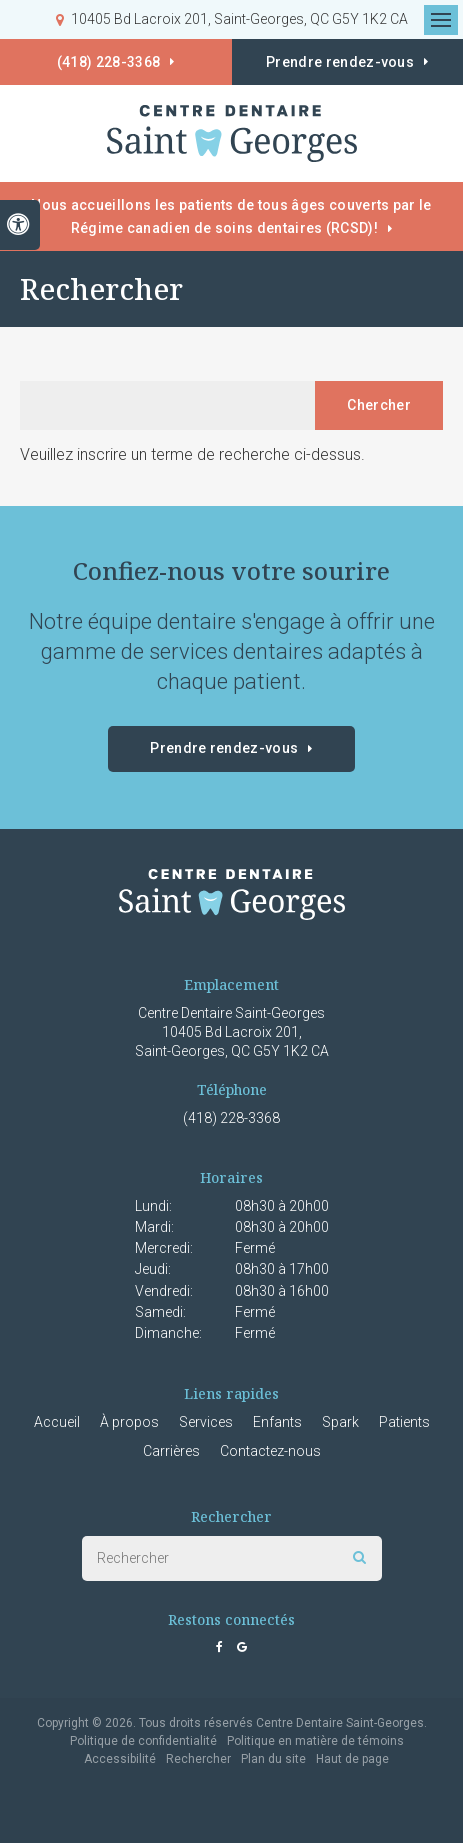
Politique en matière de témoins (315, 1741)
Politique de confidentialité (143, 1741)
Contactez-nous (270, 1451)
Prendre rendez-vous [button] (340, 62)
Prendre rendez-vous (224, 748)
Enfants (277, 1422)
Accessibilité (120, 1759)
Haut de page (352, 1759)
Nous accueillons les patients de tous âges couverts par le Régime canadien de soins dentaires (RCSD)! (231, 216)
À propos (129, 1422)
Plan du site (273, 1759)
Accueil (57, 1422)
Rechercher (198, 1759)
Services (206, 1422)
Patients (404, 1422)
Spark (340, 1422)
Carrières (171, 1451)
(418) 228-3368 (108, 62)
